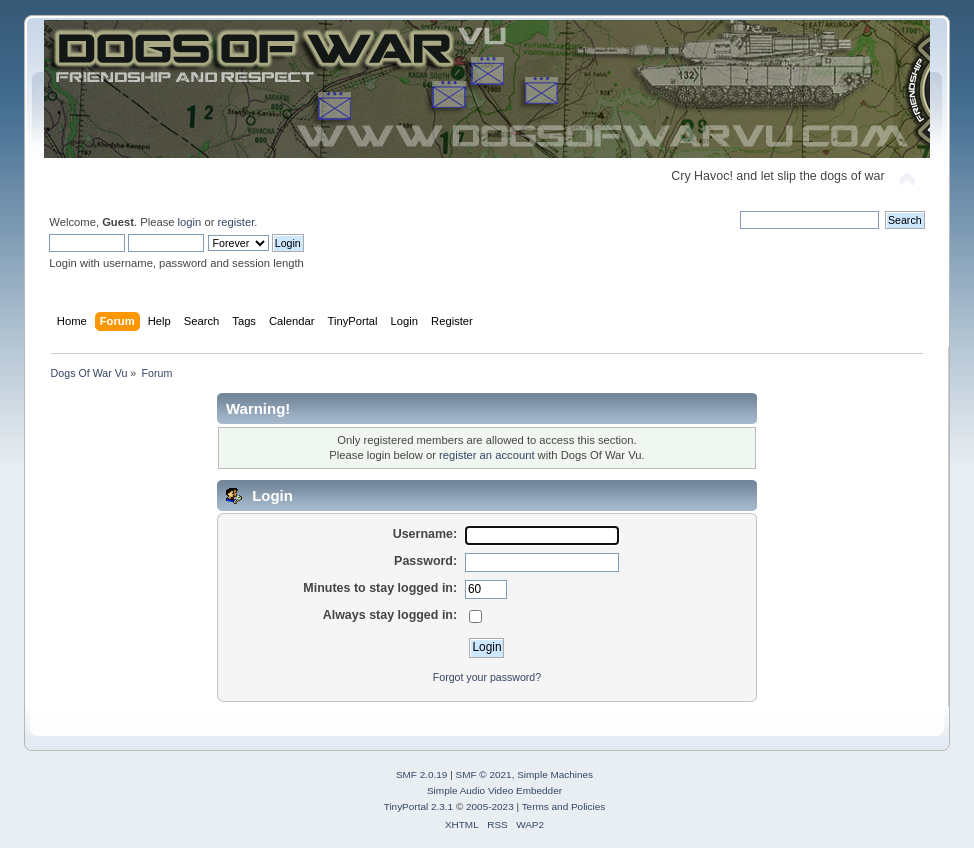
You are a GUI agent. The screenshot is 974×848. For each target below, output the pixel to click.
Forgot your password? (487, 677)
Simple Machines (555, 774)
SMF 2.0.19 (422, 774)
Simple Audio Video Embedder (494, 790)
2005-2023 (490, 806)
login (190, 222)
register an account (486, 455)
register (236, 222)
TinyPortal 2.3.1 (418, 806)
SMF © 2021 (484, 774)
